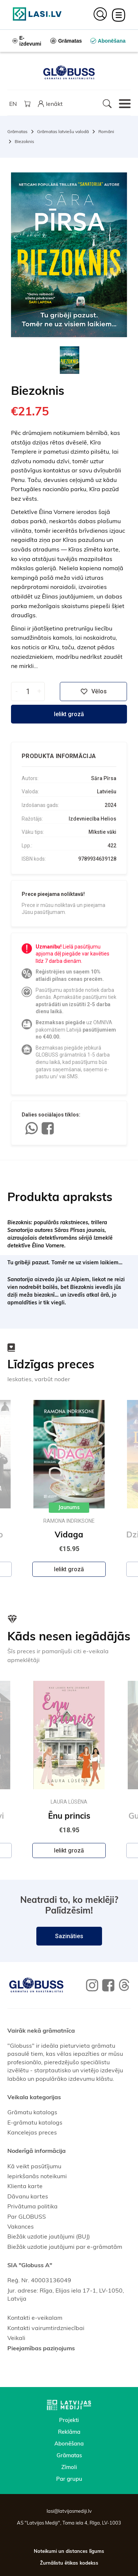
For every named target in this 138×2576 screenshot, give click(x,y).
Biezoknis (24, 141)
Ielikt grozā (69, 714)
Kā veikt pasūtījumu (34, 2166)
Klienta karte (25, 2186)
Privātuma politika (32, 2206)
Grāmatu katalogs (32, 2112)
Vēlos (93, 691)
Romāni (106, 131)
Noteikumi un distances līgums (69, 2551)
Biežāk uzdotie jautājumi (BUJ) (48, 2236)
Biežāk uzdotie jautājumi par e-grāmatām (64, 2246)
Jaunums (69, 1507)
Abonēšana (69, 2443)
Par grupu (69, 2478)
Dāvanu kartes (27, 2196)
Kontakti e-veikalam (34, 2317)
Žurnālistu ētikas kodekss (69, 2563)
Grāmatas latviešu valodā (63, 131)
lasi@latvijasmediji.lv (69, 2511)
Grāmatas (17, 131)
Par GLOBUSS (26, 2216)
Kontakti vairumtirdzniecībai (45, 2328)
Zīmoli (69, 2467)
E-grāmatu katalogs (34, 2122)
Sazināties (69, 1936)
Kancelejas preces (32, 2132)
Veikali (16, 2337)
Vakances (20, 2226)
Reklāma (69, 2431)
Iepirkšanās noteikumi (37, 2176)
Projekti (69, 2419)
